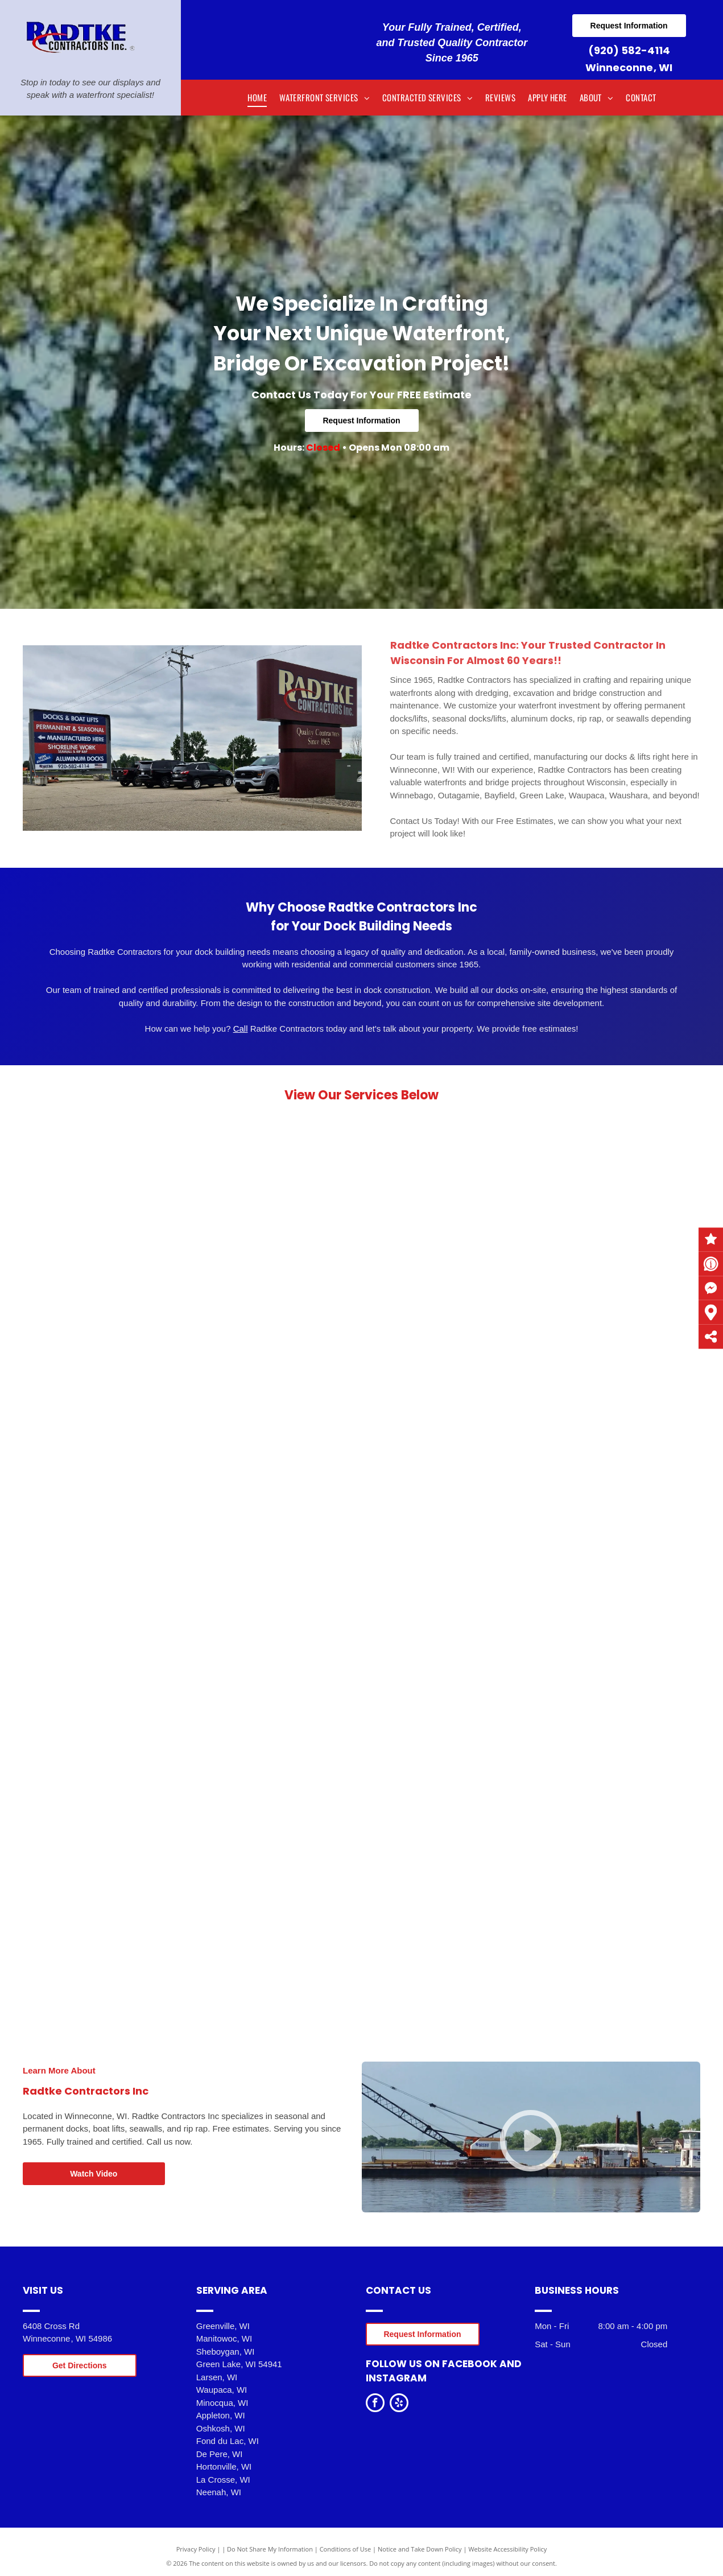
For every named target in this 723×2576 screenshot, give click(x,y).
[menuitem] (257, 98)
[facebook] (375, 2404)
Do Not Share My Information (270, 2549)
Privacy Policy (196, 2549)
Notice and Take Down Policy (420, 2549)
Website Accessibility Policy (507, 2549)
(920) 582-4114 (629, 50)
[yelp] (399, 2404)
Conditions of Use (345, 2549)
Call (240, 1028)
